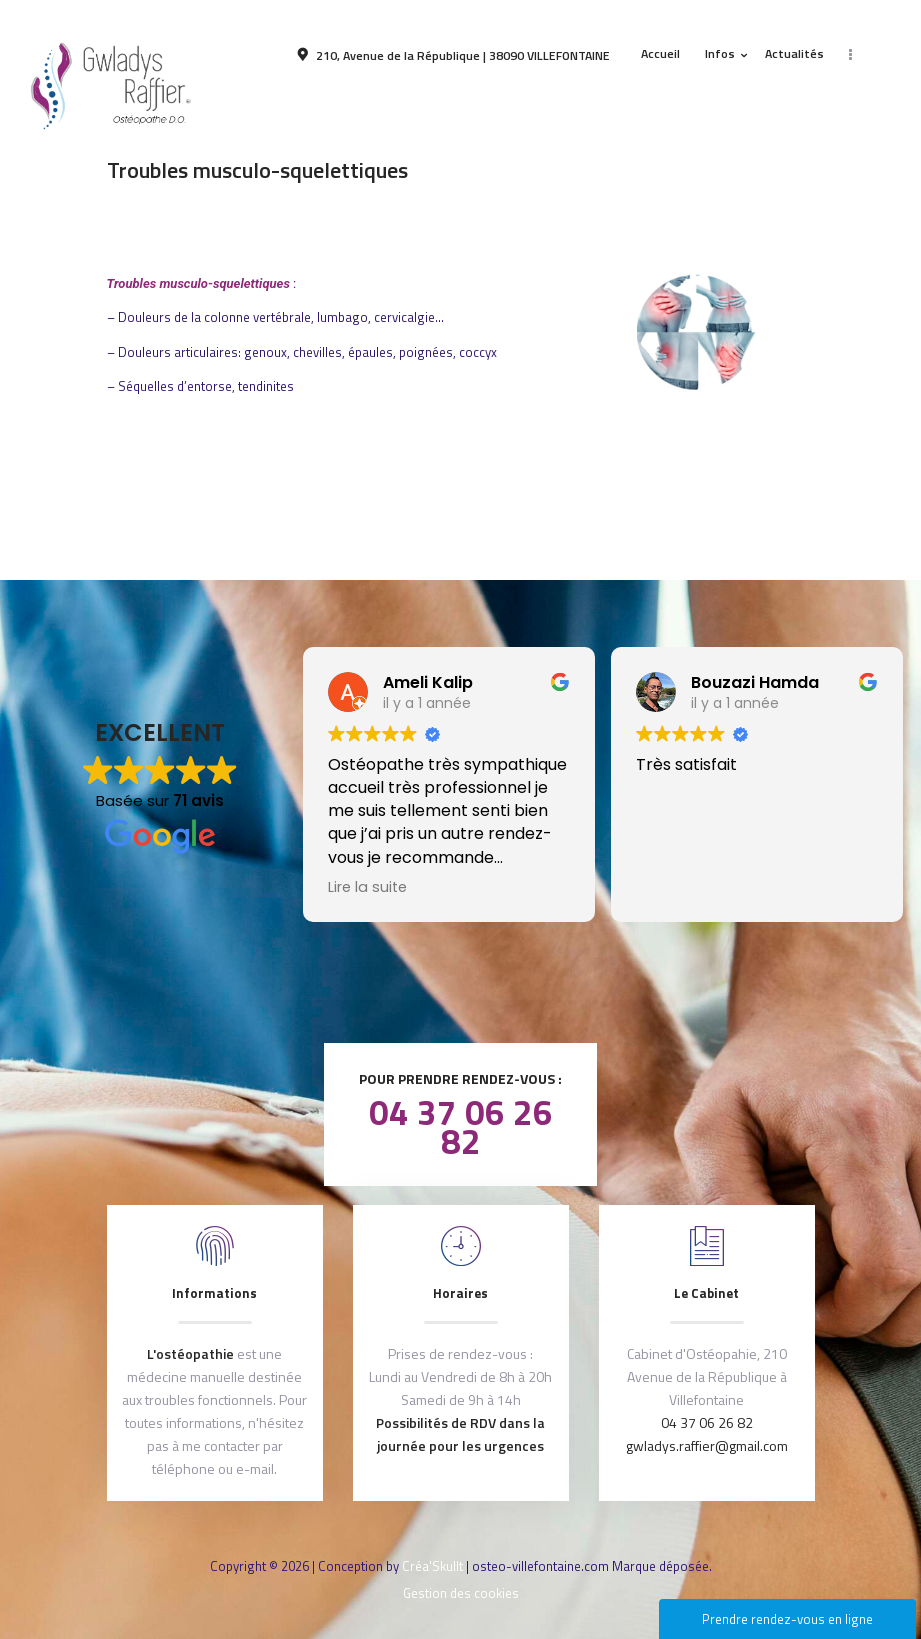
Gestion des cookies (461, 1593)
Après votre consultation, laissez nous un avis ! (460, 969)
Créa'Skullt (432, 1566)
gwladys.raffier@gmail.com (707, 1445)
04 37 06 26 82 (461, 1126)
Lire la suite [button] (367, 887)
